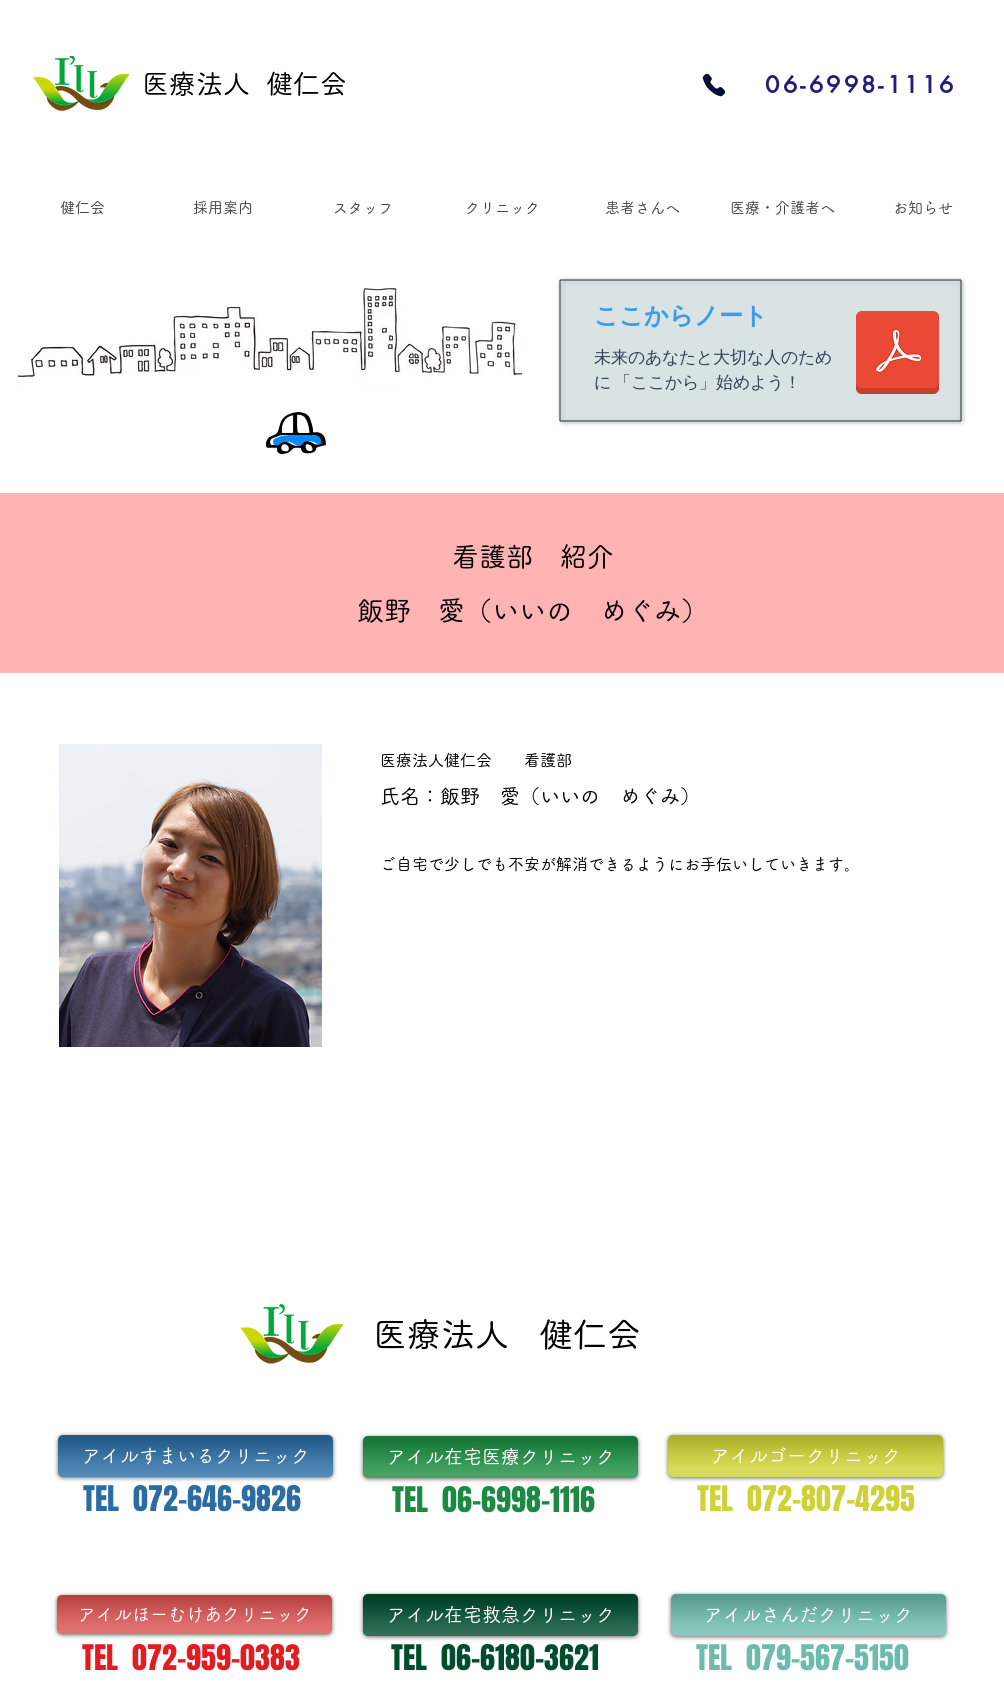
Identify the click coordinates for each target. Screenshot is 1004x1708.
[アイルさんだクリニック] (808, 1615)
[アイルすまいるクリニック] (195, 1456)
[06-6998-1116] (861, 84)
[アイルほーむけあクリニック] (194, 1614)
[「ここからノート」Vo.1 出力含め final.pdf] (897, 355)
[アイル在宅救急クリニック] (500, 1615)
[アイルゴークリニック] (805, 1456)
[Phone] (713, 84)
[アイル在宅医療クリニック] (500, 1457)
